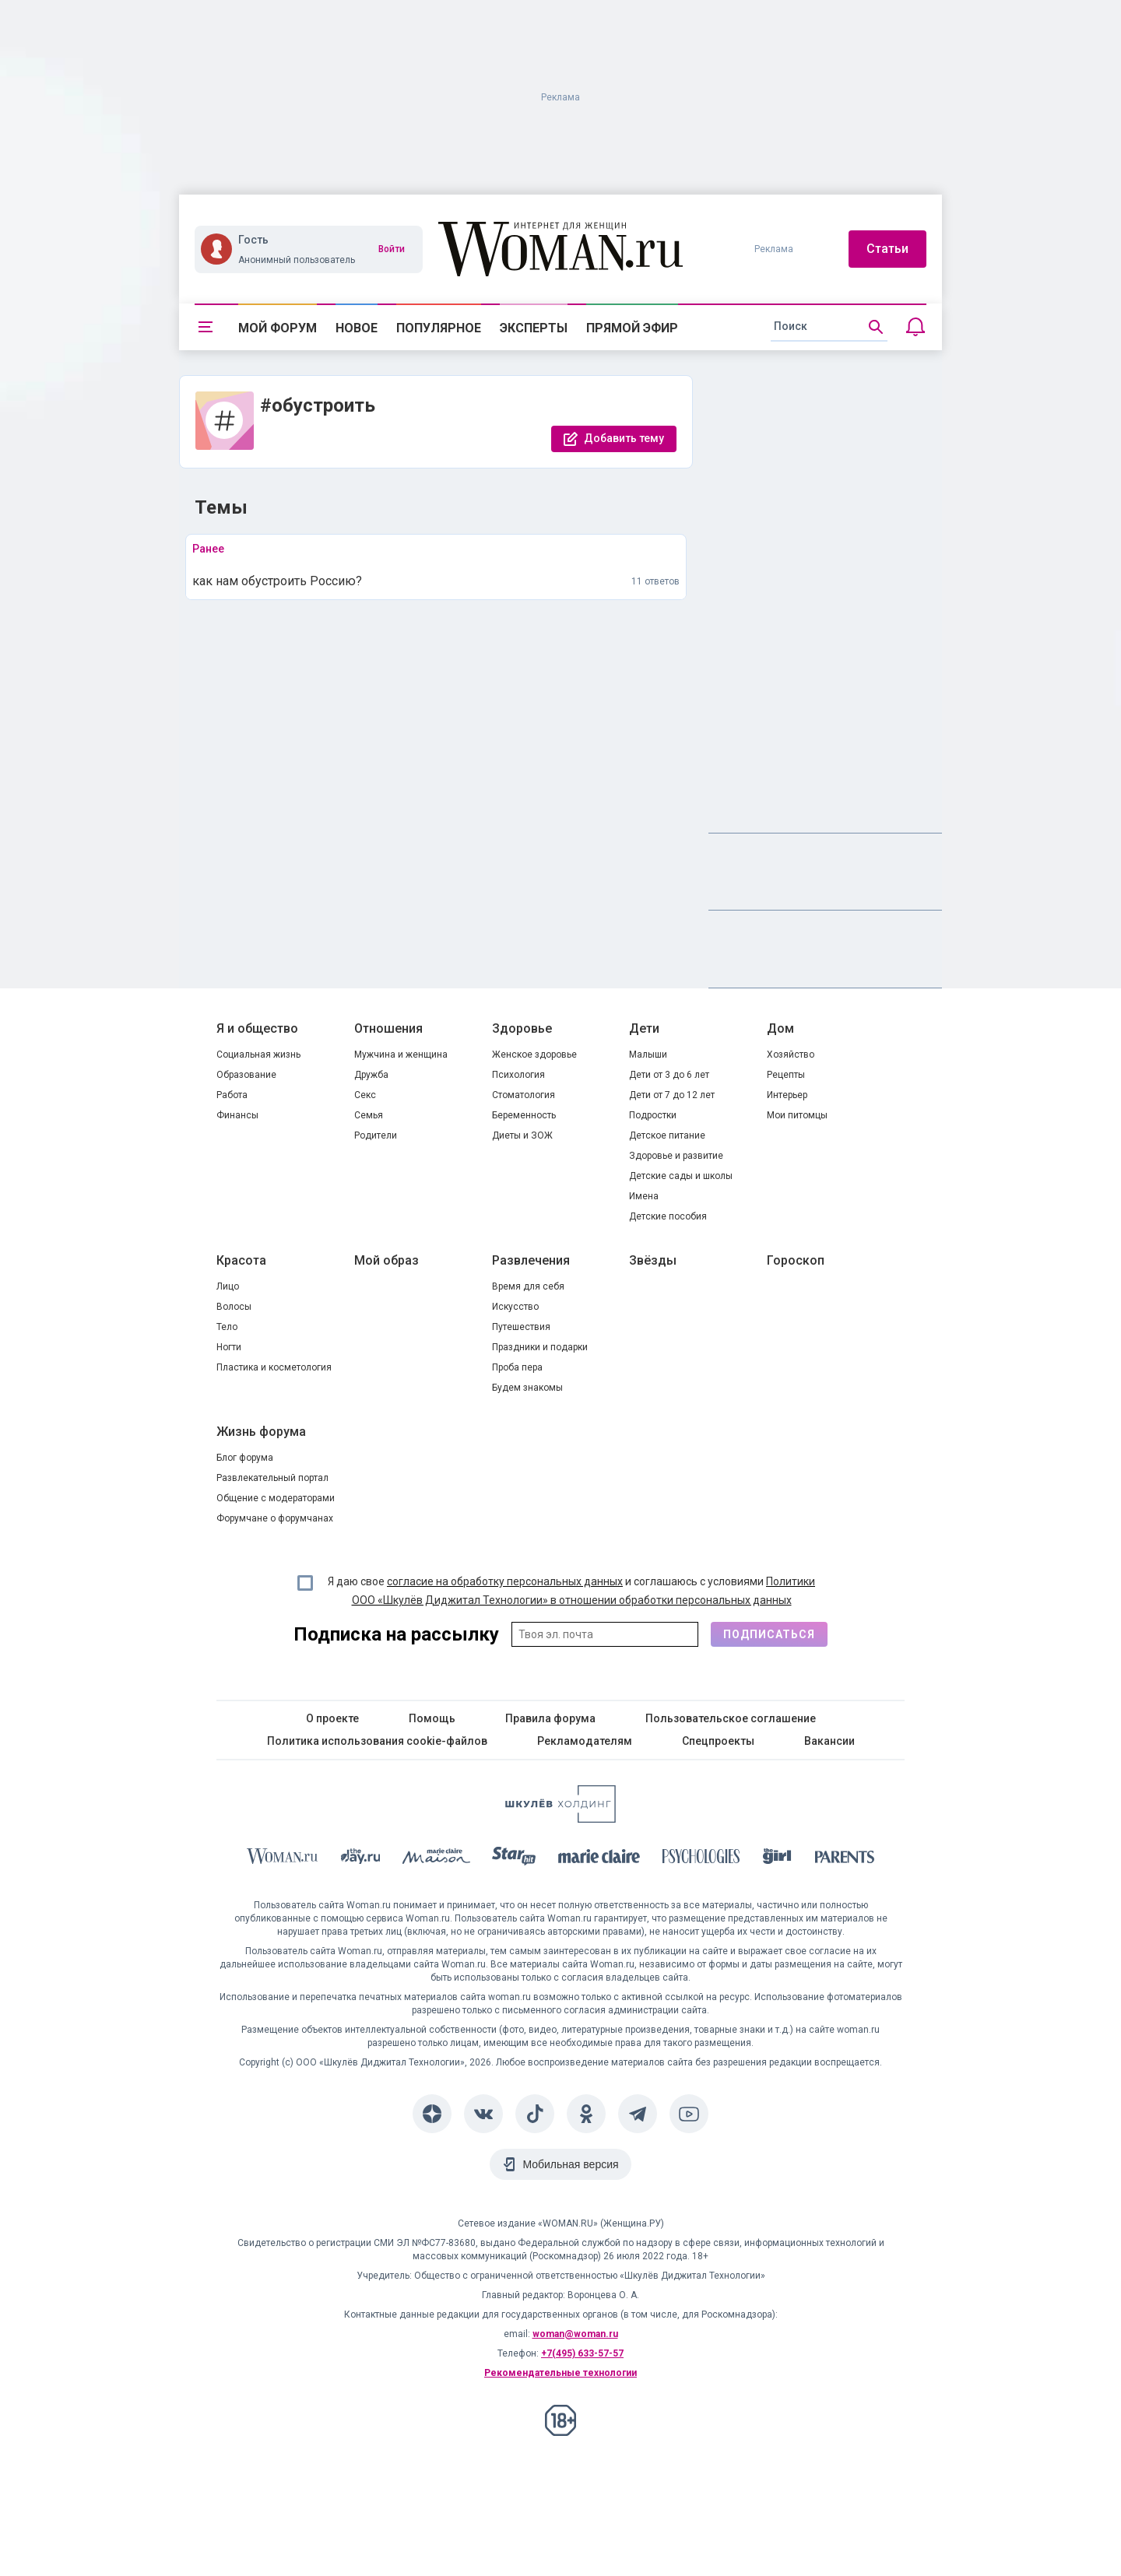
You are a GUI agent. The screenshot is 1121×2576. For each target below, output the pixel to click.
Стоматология (523, 1095)
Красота (241, 1260)
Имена (644, 1196)
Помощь (432, 1718)
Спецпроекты (718, 1741)
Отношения (388, 1028)
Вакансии (829, 1741)
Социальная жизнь (258, 1054)
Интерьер (787, 1095)
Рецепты (786, 1074)
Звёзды (652, 1260)
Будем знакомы (527, 1387)
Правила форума (550, 1718)
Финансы (237, 1115)
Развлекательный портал (272, 1477)
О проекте (332, 1718)
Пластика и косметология (274, 1367)
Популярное (438, 328)
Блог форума (244, 1457)
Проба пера (517, 1367)
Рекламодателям (584, 1741)
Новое (357, 328)
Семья (368, 1115)
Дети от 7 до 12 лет (672, 1095)
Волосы (233, 1306)
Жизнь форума (261, 1431)
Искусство (515, 1306)
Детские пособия (668, 1216)
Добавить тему (624, 438)
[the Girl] (777, 1858)
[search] (829, 327)
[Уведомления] (915, 327)
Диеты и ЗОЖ (522, 1135)
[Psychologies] (701, 1859)
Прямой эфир (632, 328)
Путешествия (521, 1326)
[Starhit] (514, 1859)
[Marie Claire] (599, 1859)
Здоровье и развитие (676, 1155)
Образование (246, 1074)
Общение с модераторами (275, 1498)
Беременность (524, 1115)
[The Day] (360, 1858)
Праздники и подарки (540, 1347)
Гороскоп (795, 1260)
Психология (518, 1074)
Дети (644, 1028)
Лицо (227, 1286)
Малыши (648, 1054)
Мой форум (277, 328)
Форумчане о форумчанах (274, 1518)
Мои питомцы (797, 1115)
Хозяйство (790, 1054)
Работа (232, 1095)
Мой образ (386, 1260)
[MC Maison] (436, 1858)
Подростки (652, 1115)
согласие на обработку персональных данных (505, 1581)
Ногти (228, 1347)
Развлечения (531, 1260)
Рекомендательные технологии (560, 2372)
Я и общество (257, 1028)
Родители (375, 1135)
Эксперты (534, 328)
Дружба (371, 1074)
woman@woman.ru (575, 2334)
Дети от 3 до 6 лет (669, 1074)
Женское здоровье (534, 1054)
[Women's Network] (560, 1818)
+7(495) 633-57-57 (582, 2353)
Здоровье (522, 1028)
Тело (226, 1326)
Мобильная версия (570, 2164)
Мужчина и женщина (401, 1054)
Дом (780, 1028)
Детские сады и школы (681, 1175)
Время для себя (528, 1286)
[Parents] (844, 1859)
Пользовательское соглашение (730, 1718)
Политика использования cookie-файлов (377, 1741)
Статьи (887, 248)
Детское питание (667, 1135)
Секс (365, 1095)
